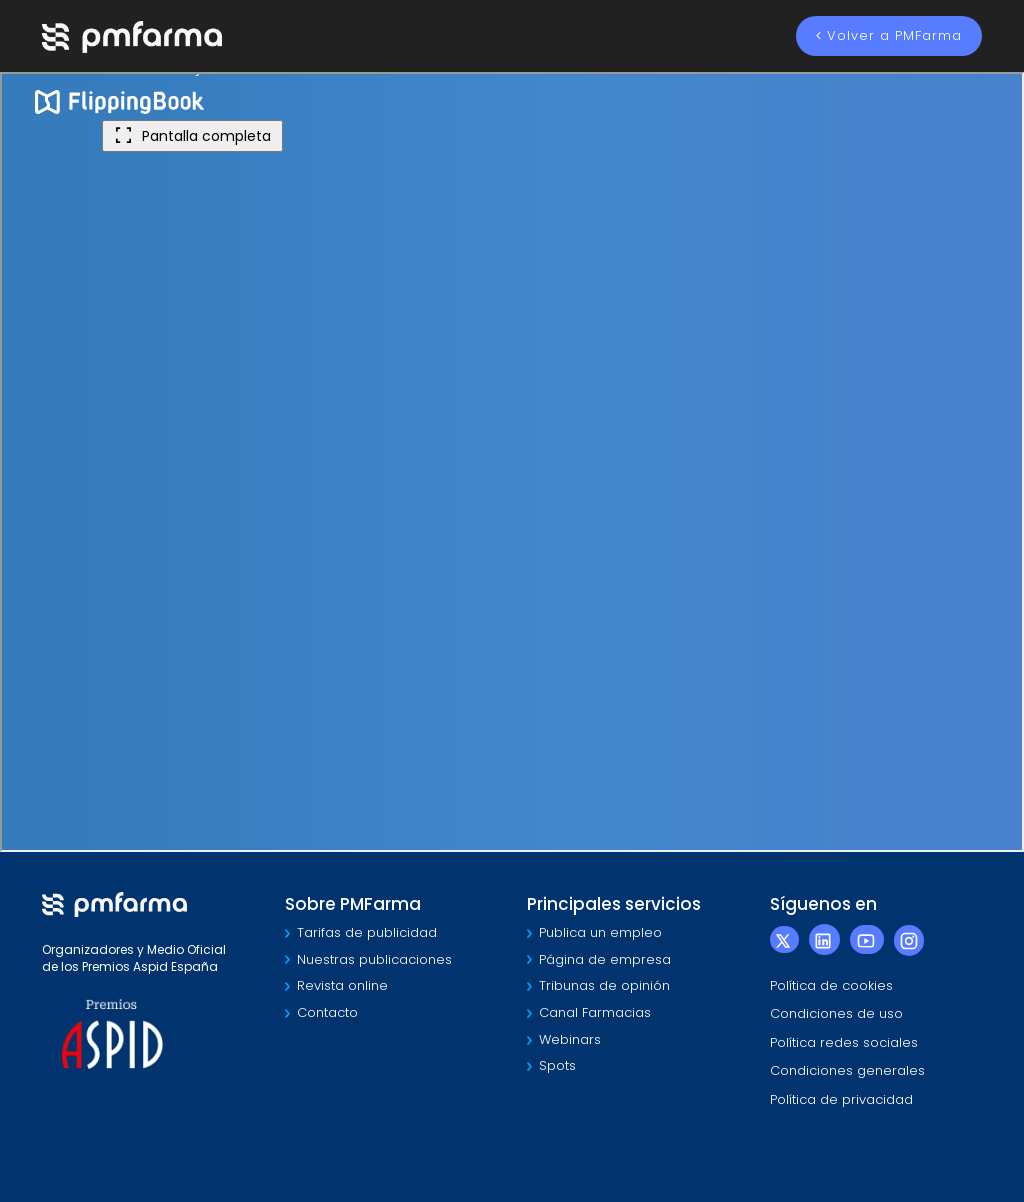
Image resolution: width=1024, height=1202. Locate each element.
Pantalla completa (192, 136)
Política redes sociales (844, 1042)
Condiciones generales (847, 1070)
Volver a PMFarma (889, 35)
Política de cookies (831, 985)
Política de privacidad (841, 1099)
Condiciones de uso (836, 1013)
